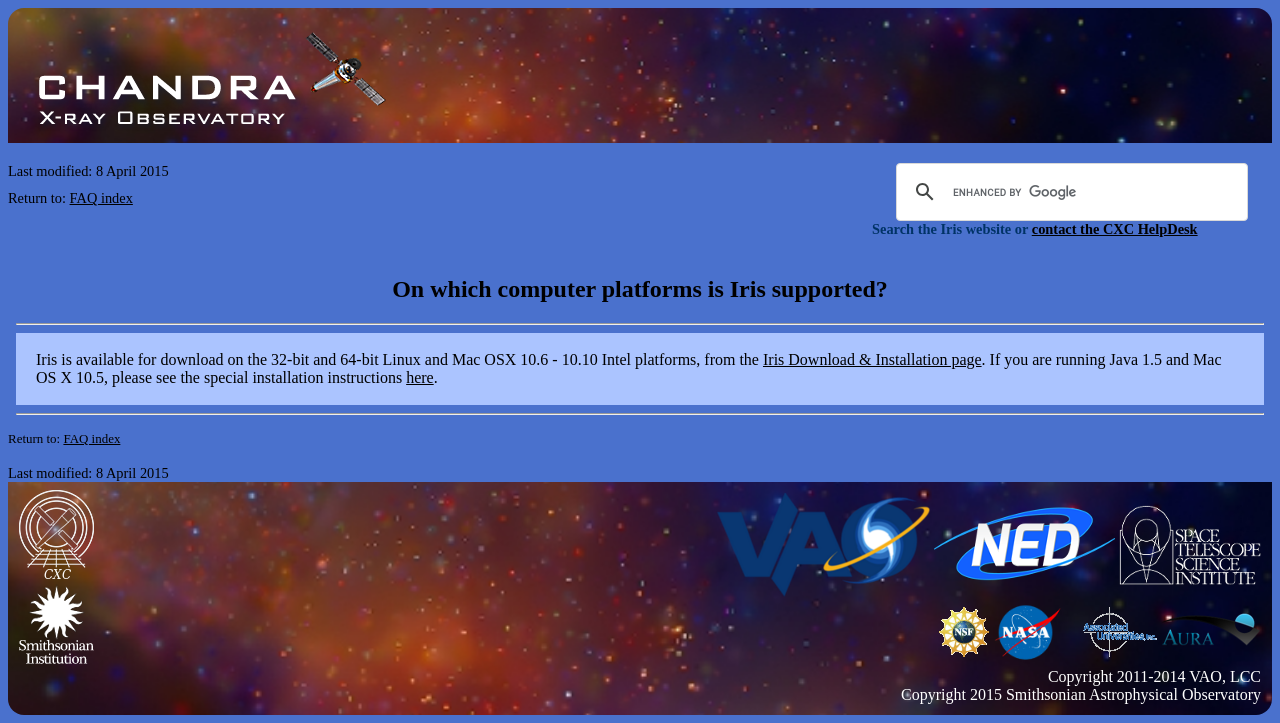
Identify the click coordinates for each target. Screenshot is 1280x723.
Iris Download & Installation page (872, 359)
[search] (1069, 192)
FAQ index (101, 198)
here (420, 377)
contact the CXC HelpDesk (1115, 229)
